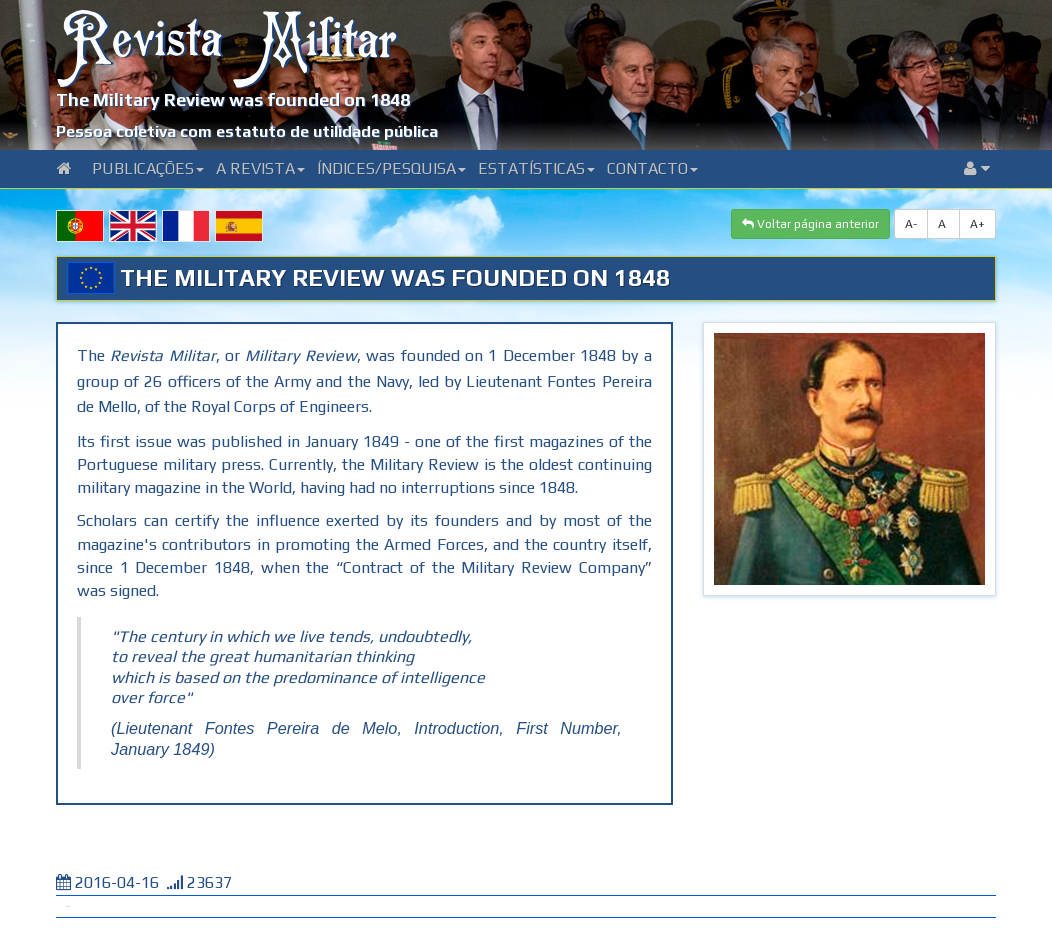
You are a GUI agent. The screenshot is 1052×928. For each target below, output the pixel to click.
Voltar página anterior (810, 224)
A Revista (260, 168)
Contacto (652, 168)
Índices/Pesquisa (391, 168)
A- (911, 224)
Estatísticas (536, 168)
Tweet (68, 906)
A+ (977, 224)
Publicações (148, 168)
